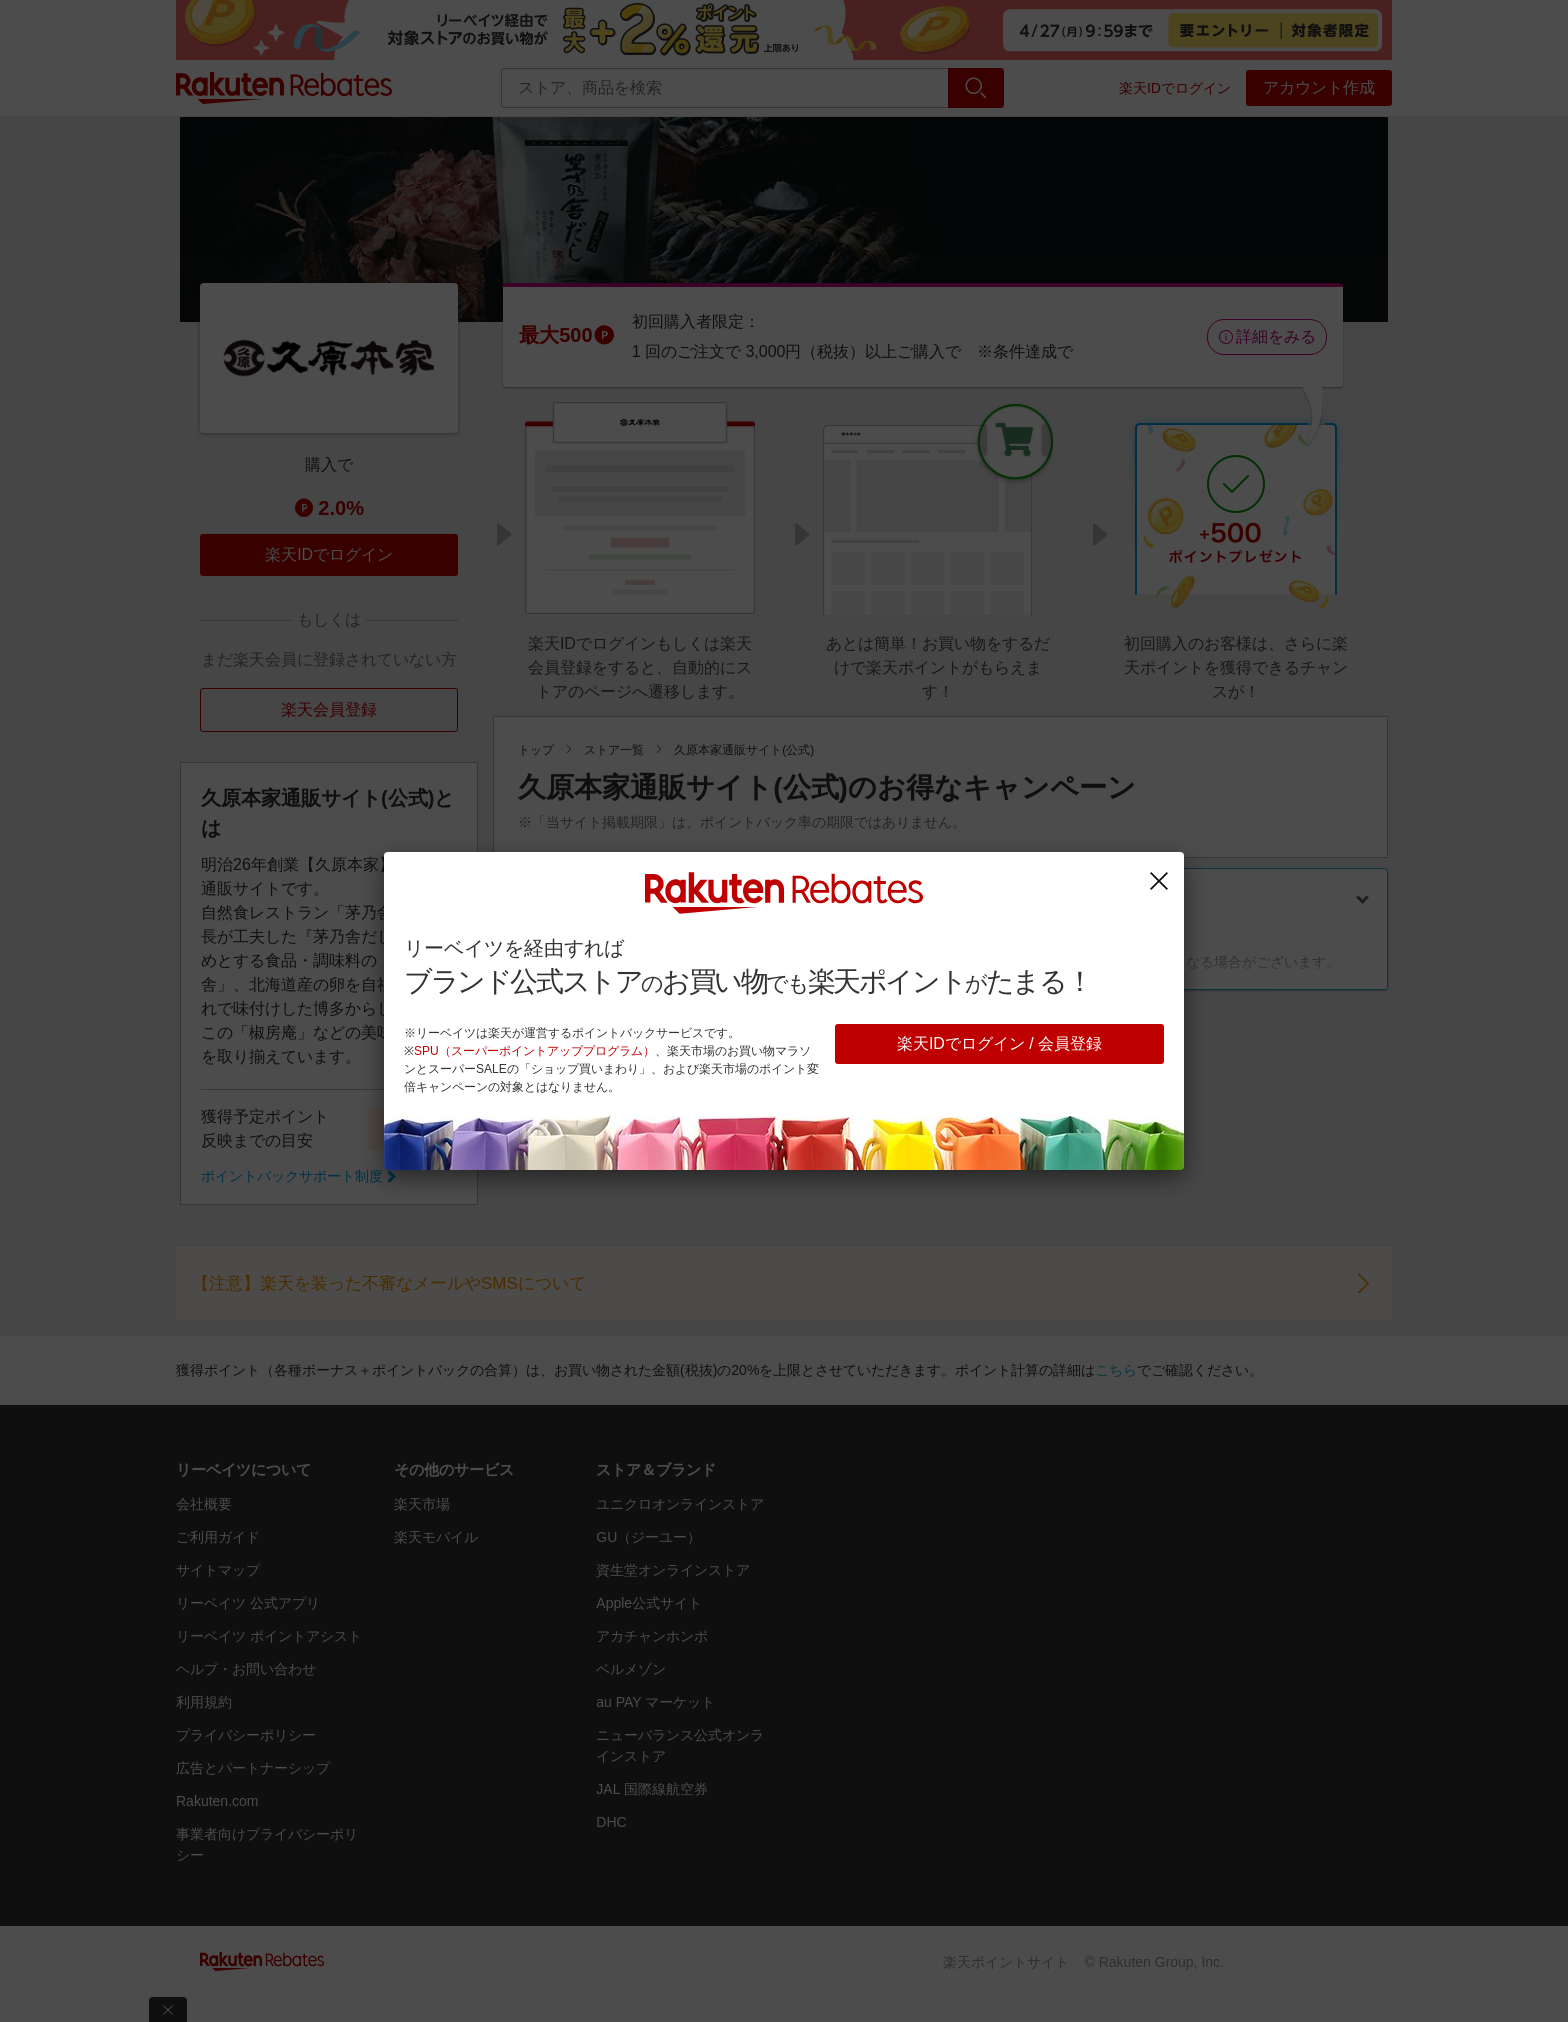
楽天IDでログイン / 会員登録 (999, 1043)
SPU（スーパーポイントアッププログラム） (534, 1051)
